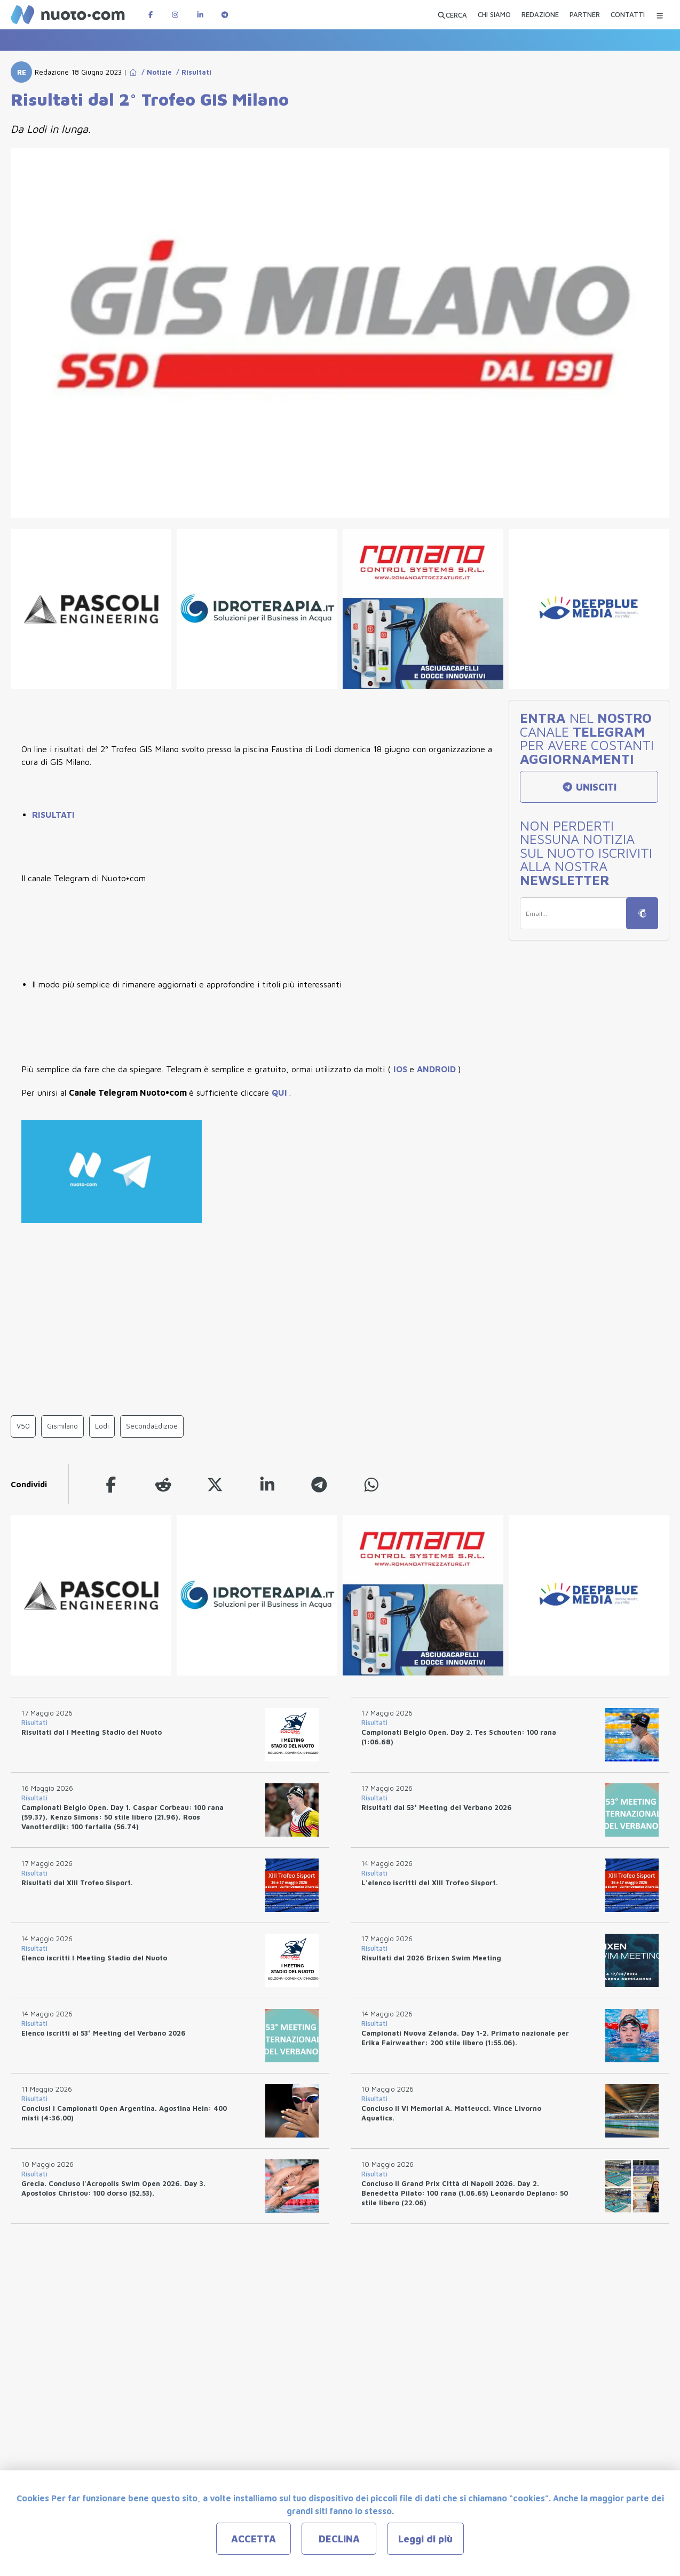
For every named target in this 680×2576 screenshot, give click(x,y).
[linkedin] (267, 1484)
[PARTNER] (584, 16)
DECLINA (339, 2539)
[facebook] (111, 1484)
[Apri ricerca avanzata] (452, 14)
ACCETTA (253, 2539)
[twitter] (215, 1484)
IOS (401, 1069)
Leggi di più (425, 2539)
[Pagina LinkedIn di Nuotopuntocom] (200, 14)
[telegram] (319, 1484)
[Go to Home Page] (133, 72)
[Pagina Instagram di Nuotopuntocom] (175, 14)
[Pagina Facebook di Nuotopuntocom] (150, 14)
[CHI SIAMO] (494, 16)
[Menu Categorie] (659, 14)
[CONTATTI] (627, 16)
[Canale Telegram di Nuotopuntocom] (224, 14)
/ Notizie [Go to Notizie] (154, 72)
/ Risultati (191, 72)
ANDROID (437, 1069)
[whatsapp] (371, 1484)
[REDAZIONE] (540, 16)
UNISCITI (589, 787)
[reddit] (163, 1484)
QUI (280, 1092)
